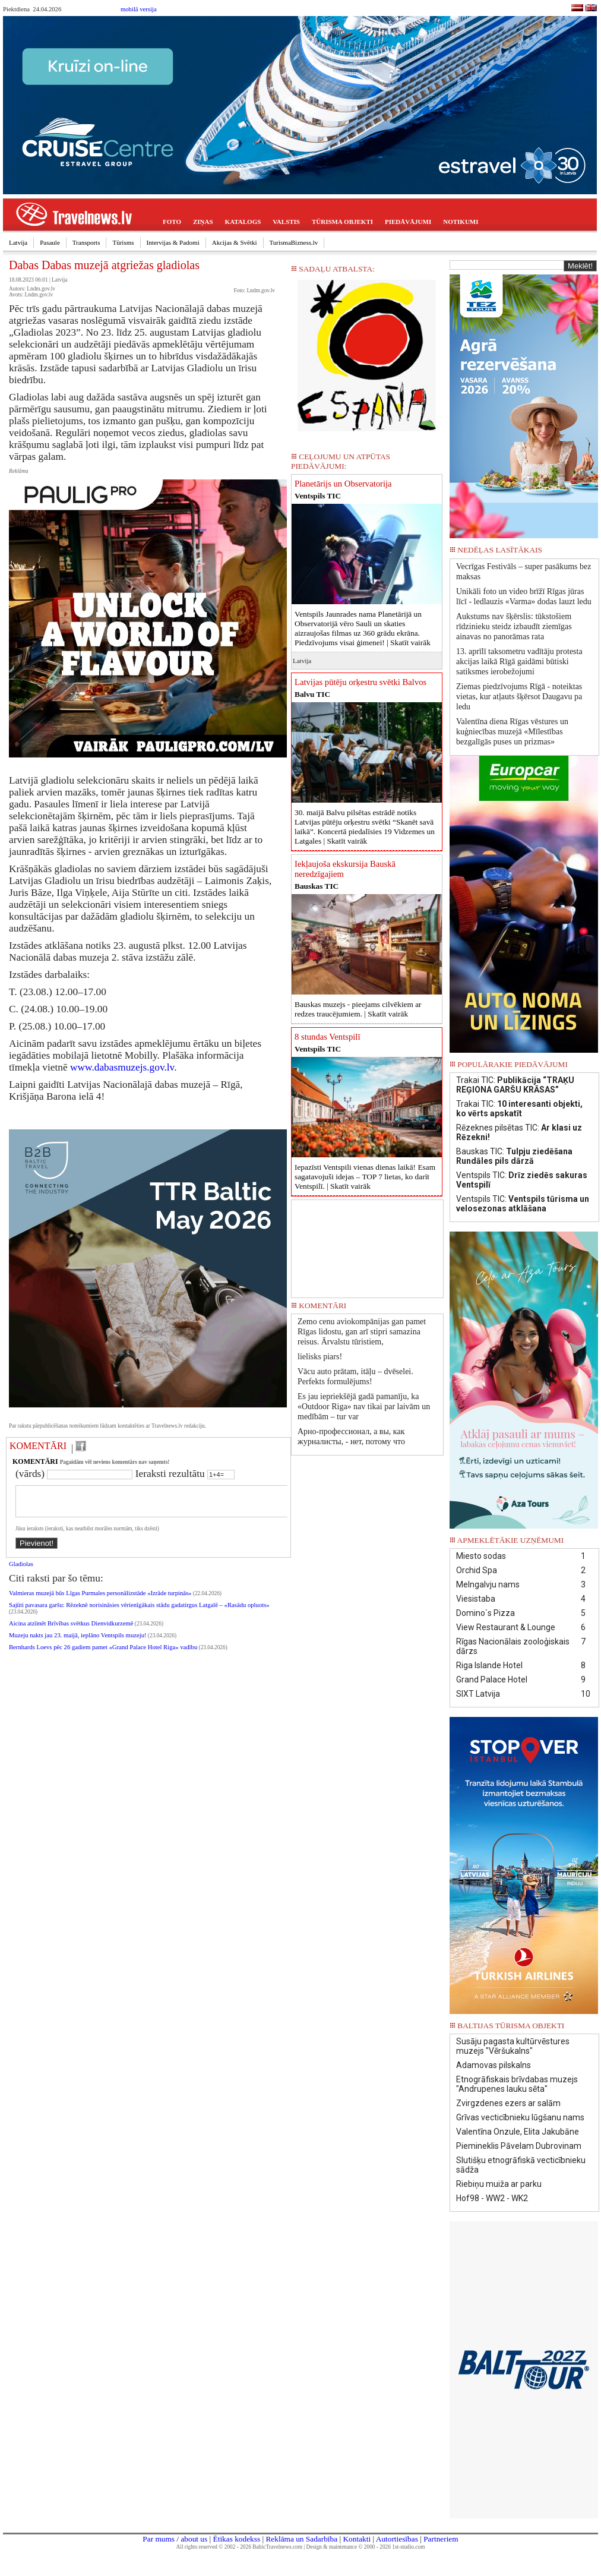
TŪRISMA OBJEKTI (342, 221)
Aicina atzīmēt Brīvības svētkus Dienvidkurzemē (71, 1630)
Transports (86, 242)
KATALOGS (243, 221)
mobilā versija (139, 9)
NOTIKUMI (460, 221)
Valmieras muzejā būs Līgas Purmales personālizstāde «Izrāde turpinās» (100, 1600)
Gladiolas (21, 1571)
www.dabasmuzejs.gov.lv (122, 1067)
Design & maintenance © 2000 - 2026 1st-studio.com (365, 2547)
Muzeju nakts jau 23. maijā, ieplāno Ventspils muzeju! (78, 1642)
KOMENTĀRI (38, 1446)
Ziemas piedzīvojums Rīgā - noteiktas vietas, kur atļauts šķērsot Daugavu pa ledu (519, 696)
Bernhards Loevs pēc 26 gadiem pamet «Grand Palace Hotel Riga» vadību (103, 1654)
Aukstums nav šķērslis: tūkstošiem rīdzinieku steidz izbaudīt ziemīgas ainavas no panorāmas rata (514, 626)
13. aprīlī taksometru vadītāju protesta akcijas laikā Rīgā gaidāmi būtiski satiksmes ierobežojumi (519, 661)
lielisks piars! (320, 1356)
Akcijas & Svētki (234, 242)
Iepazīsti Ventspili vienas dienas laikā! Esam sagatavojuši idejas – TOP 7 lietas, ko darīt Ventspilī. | (365, 1177)
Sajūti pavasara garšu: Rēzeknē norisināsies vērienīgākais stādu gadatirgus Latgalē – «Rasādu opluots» (139, 1612)
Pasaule (50, 242)
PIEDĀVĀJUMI (408, 221)
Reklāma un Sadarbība (301, 2538)
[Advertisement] (367, 1244)
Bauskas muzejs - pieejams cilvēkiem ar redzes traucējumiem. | (358, 1009)
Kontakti (357, 2538)
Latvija (18, 242)
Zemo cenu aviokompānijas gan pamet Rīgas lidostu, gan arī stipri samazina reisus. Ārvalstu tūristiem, (362, 1331)
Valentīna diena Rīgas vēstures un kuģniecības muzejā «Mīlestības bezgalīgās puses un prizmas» (512, 731)
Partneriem (440, 2538)
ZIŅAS (203, 221)
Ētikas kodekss (237, 2538)
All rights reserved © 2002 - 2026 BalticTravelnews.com (239, 2547)
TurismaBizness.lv (294, 242)
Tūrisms (123, 242)
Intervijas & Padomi (173, 242)
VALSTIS (286, 221)
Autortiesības (397, 2538)
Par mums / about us (175, 2538)
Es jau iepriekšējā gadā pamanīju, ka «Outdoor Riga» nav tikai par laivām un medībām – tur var (364, 1406)
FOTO (172, 221)
